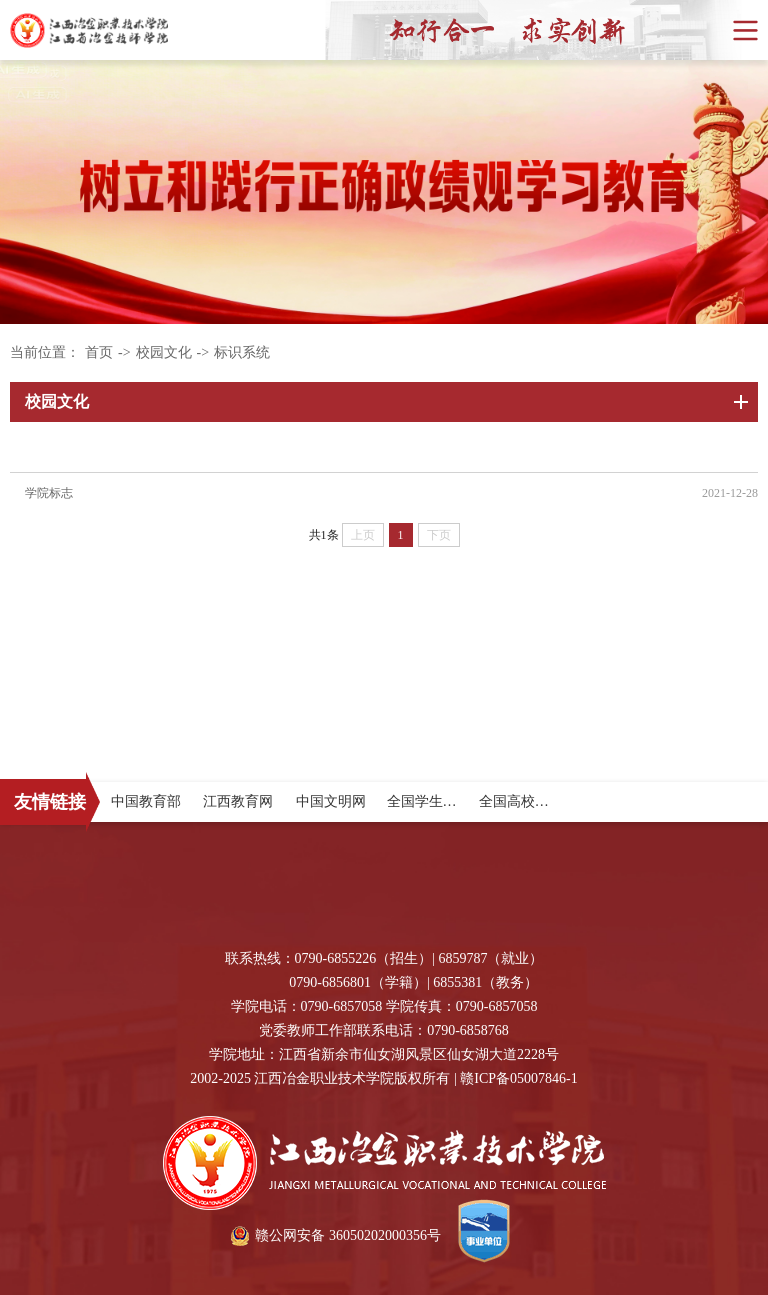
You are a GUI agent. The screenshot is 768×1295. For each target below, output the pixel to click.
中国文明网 (331, 801)
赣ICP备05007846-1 (518, 1078)
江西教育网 (238, 801)
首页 (99, 352)
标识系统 (242, 352)
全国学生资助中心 (443, 801)
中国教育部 (146, 801)
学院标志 (49, 493)
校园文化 (164, 352)
